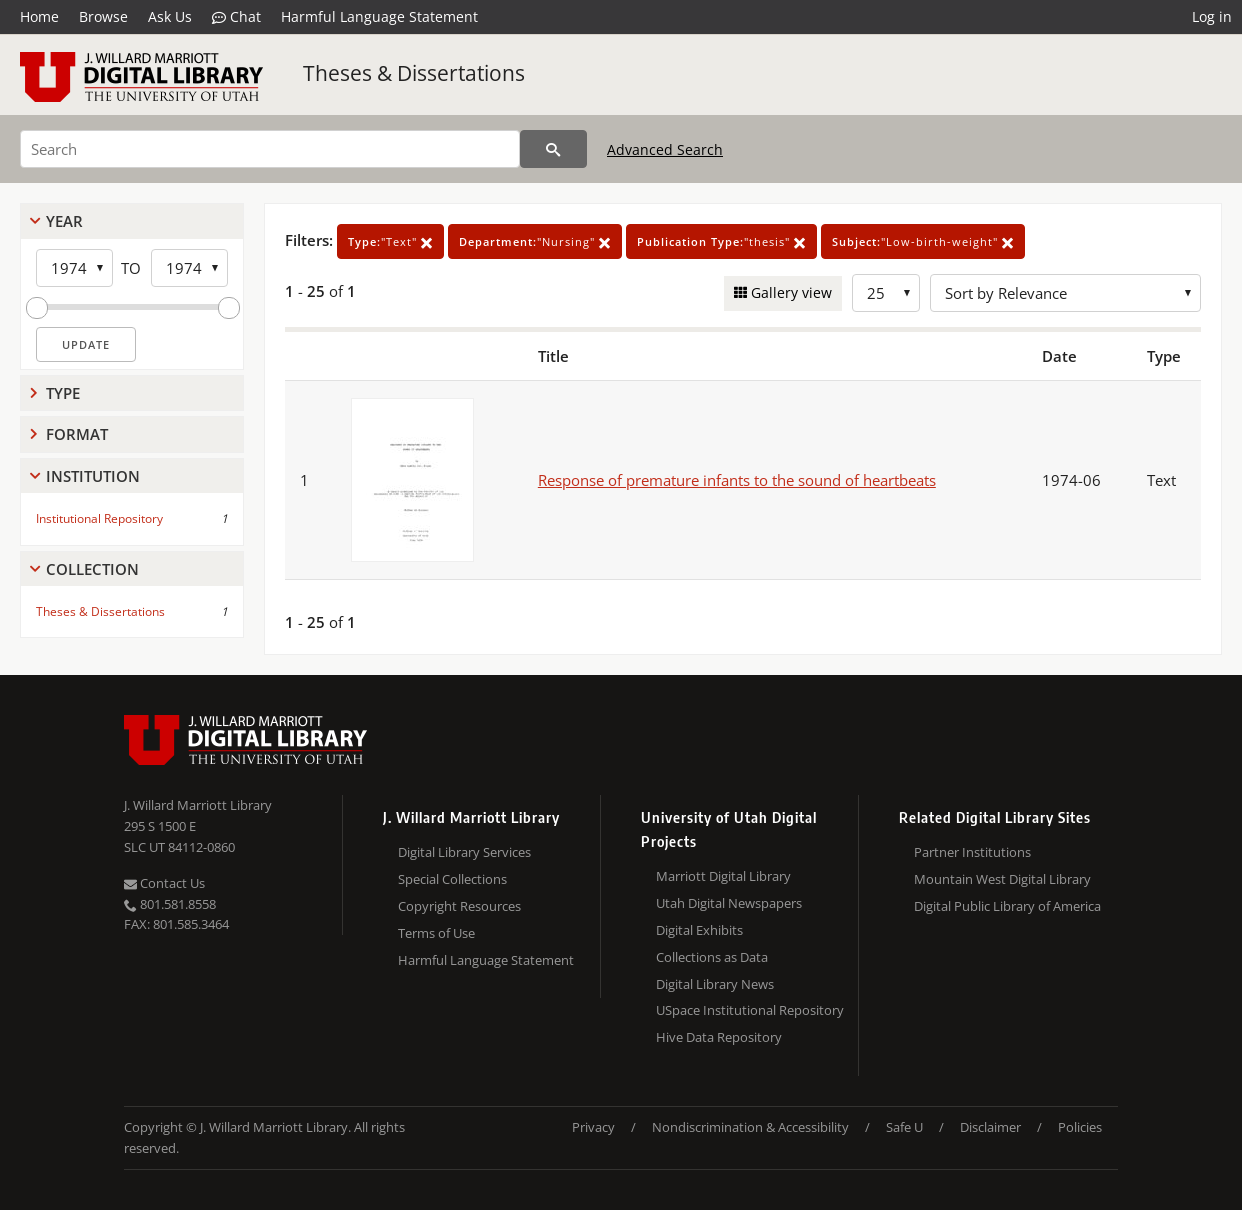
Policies (1080, 1127)
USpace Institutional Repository (750, 1010)
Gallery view (789, 292)
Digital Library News (715, 984)
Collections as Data (712, 957)
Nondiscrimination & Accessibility (750, 1127)
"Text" (390, 241)
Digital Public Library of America (1007, 906)
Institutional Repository (99, 518)
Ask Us (170, 16)
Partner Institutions (972, 852)
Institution (93, 476)
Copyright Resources (459, 906)
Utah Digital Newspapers (729, 903)
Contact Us (164, 883)
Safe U (904, 1127)
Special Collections (452, 879)
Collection (92, 569)
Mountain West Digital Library (1002, 879)
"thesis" (721, 241)
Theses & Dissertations (414, 73)
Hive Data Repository (719, 1037)
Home (39, 16)
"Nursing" (535, 241)
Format (77, 434)
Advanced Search (665, 149)
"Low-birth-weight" (923, 241)
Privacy (593, 1127)
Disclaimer (990, 1127)
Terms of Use (436, 933)
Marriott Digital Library (723, 876)
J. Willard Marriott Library (198, 805)
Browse (103, 16)
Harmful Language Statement (379, 16)
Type (63, 393)
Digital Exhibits (699, 930)
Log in (1212, 16)
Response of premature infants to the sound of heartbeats (737, 480)
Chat (236, 17)
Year (64, 221)
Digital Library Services (464, 852)
